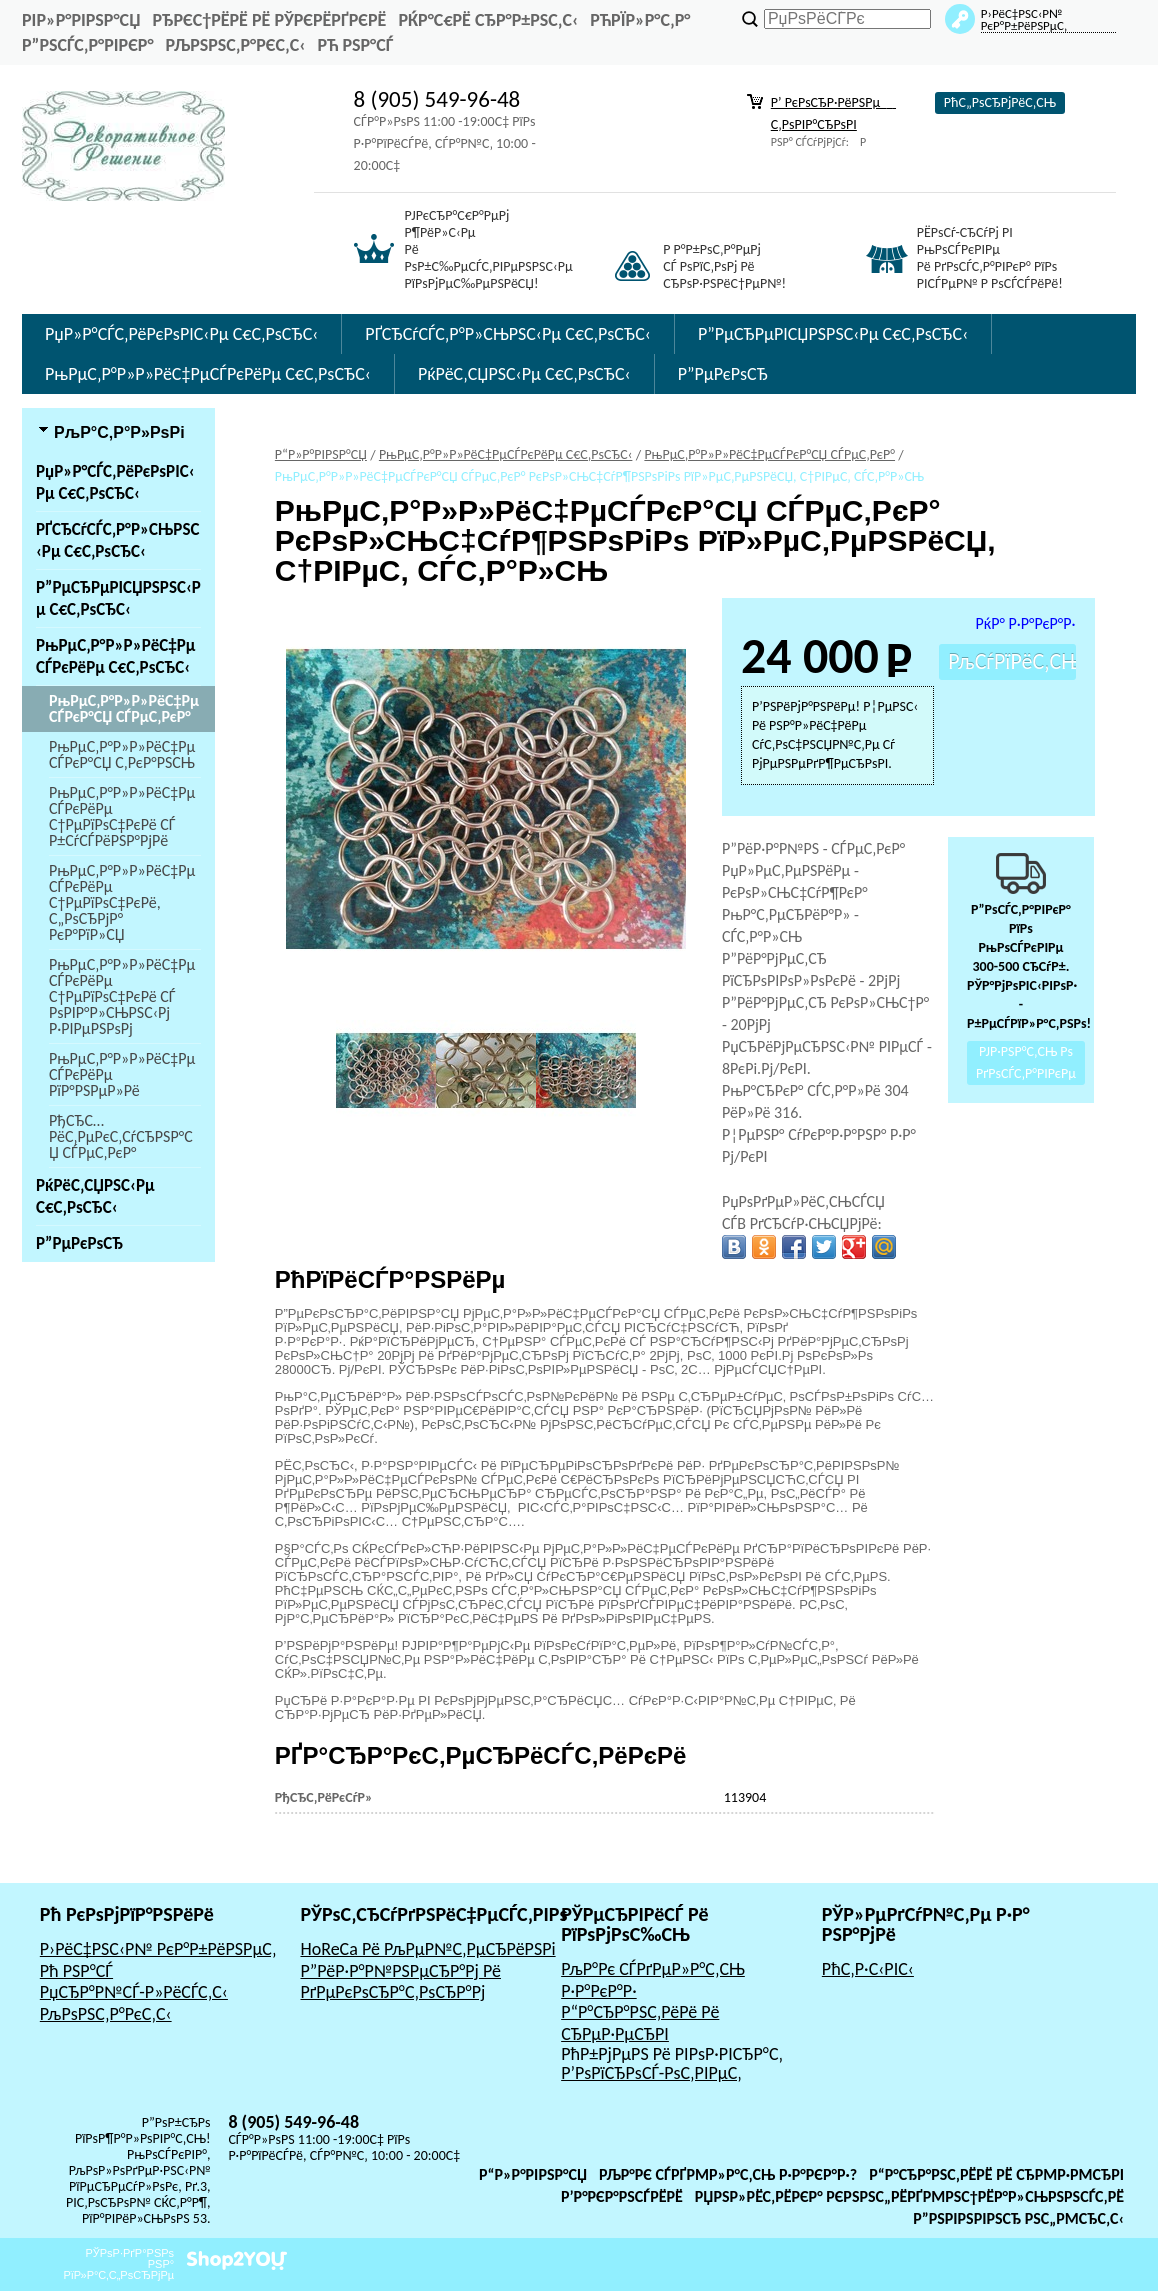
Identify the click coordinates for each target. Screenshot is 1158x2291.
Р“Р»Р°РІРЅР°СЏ (533, 2174)
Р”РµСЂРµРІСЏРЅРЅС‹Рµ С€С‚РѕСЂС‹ (833, 334)
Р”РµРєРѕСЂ (723, 374)
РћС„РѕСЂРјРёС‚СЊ (1000, 102)
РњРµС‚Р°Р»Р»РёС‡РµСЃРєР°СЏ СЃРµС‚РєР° (124, 708)
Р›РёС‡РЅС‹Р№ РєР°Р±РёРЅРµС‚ (158, 1949)
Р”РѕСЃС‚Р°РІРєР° (88, 45)
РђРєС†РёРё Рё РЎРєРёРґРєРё (269, 20)
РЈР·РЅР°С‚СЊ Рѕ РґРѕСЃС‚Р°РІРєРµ (1026, 1063)
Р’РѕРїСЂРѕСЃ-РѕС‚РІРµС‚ (651, 2073)
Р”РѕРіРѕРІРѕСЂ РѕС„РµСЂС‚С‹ (1018, 2218)
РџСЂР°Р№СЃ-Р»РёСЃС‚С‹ (134, 1992)
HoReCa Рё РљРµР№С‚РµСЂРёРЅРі (427, 1949)
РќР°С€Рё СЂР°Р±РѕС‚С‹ (488, 20)
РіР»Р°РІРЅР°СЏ (81, 20)
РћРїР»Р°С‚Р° (640, 20)
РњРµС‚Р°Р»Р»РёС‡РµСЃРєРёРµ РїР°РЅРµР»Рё (122, 1074)
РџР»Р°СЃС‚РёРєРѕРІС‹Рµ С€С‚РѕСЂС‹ (181, 334)
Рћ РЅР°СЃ (355, 45)
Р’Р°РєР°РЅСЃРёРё (622, 2196)
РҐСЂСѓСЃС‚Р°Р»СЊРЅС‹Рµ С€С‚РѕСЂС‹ (508, 334)
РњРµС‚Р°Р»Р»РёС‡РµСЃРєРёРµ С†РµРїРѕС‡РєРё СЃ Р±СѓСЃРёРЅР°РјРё (122, 816)
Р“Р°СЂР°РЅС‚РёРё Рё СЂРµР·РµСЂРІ (640, 2023)
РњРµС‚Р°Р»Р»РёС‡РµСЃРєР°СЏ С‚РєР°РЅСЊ (122, 754)
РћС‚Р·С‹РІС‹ (868, 1969)
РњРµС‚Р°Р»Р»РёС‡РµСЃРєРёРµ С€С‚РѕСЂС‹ (208, 374)
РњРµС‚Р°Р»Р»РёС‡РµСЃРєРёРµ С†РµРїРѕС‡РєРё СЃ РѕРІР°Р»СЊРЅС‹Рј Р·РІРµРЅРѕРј (122, 996)
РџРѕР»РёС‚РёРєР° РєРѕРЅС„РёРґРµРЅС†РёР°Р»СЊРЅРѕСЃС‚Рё (909, 2196)
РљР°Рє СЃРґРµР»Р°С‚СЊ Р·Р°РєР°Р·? (728, 2174)
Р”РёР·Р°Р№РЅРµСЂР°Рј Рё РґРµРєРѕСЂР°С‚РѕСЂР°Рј (400, 1982)
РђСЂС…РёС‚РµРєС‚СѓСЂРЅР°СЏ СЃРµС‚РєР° (121, 1136)
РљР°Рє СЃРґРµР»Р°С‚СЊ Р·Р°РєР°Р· (653, 1980)
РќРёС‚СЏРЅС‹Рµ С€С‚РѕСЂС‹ (524, 374)
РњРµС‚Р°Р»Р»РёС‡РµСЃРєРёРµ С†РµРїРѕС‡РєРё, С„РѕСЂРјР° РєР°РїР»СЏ (122, 902)
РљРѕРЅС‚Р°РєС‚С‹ (236, 45)
